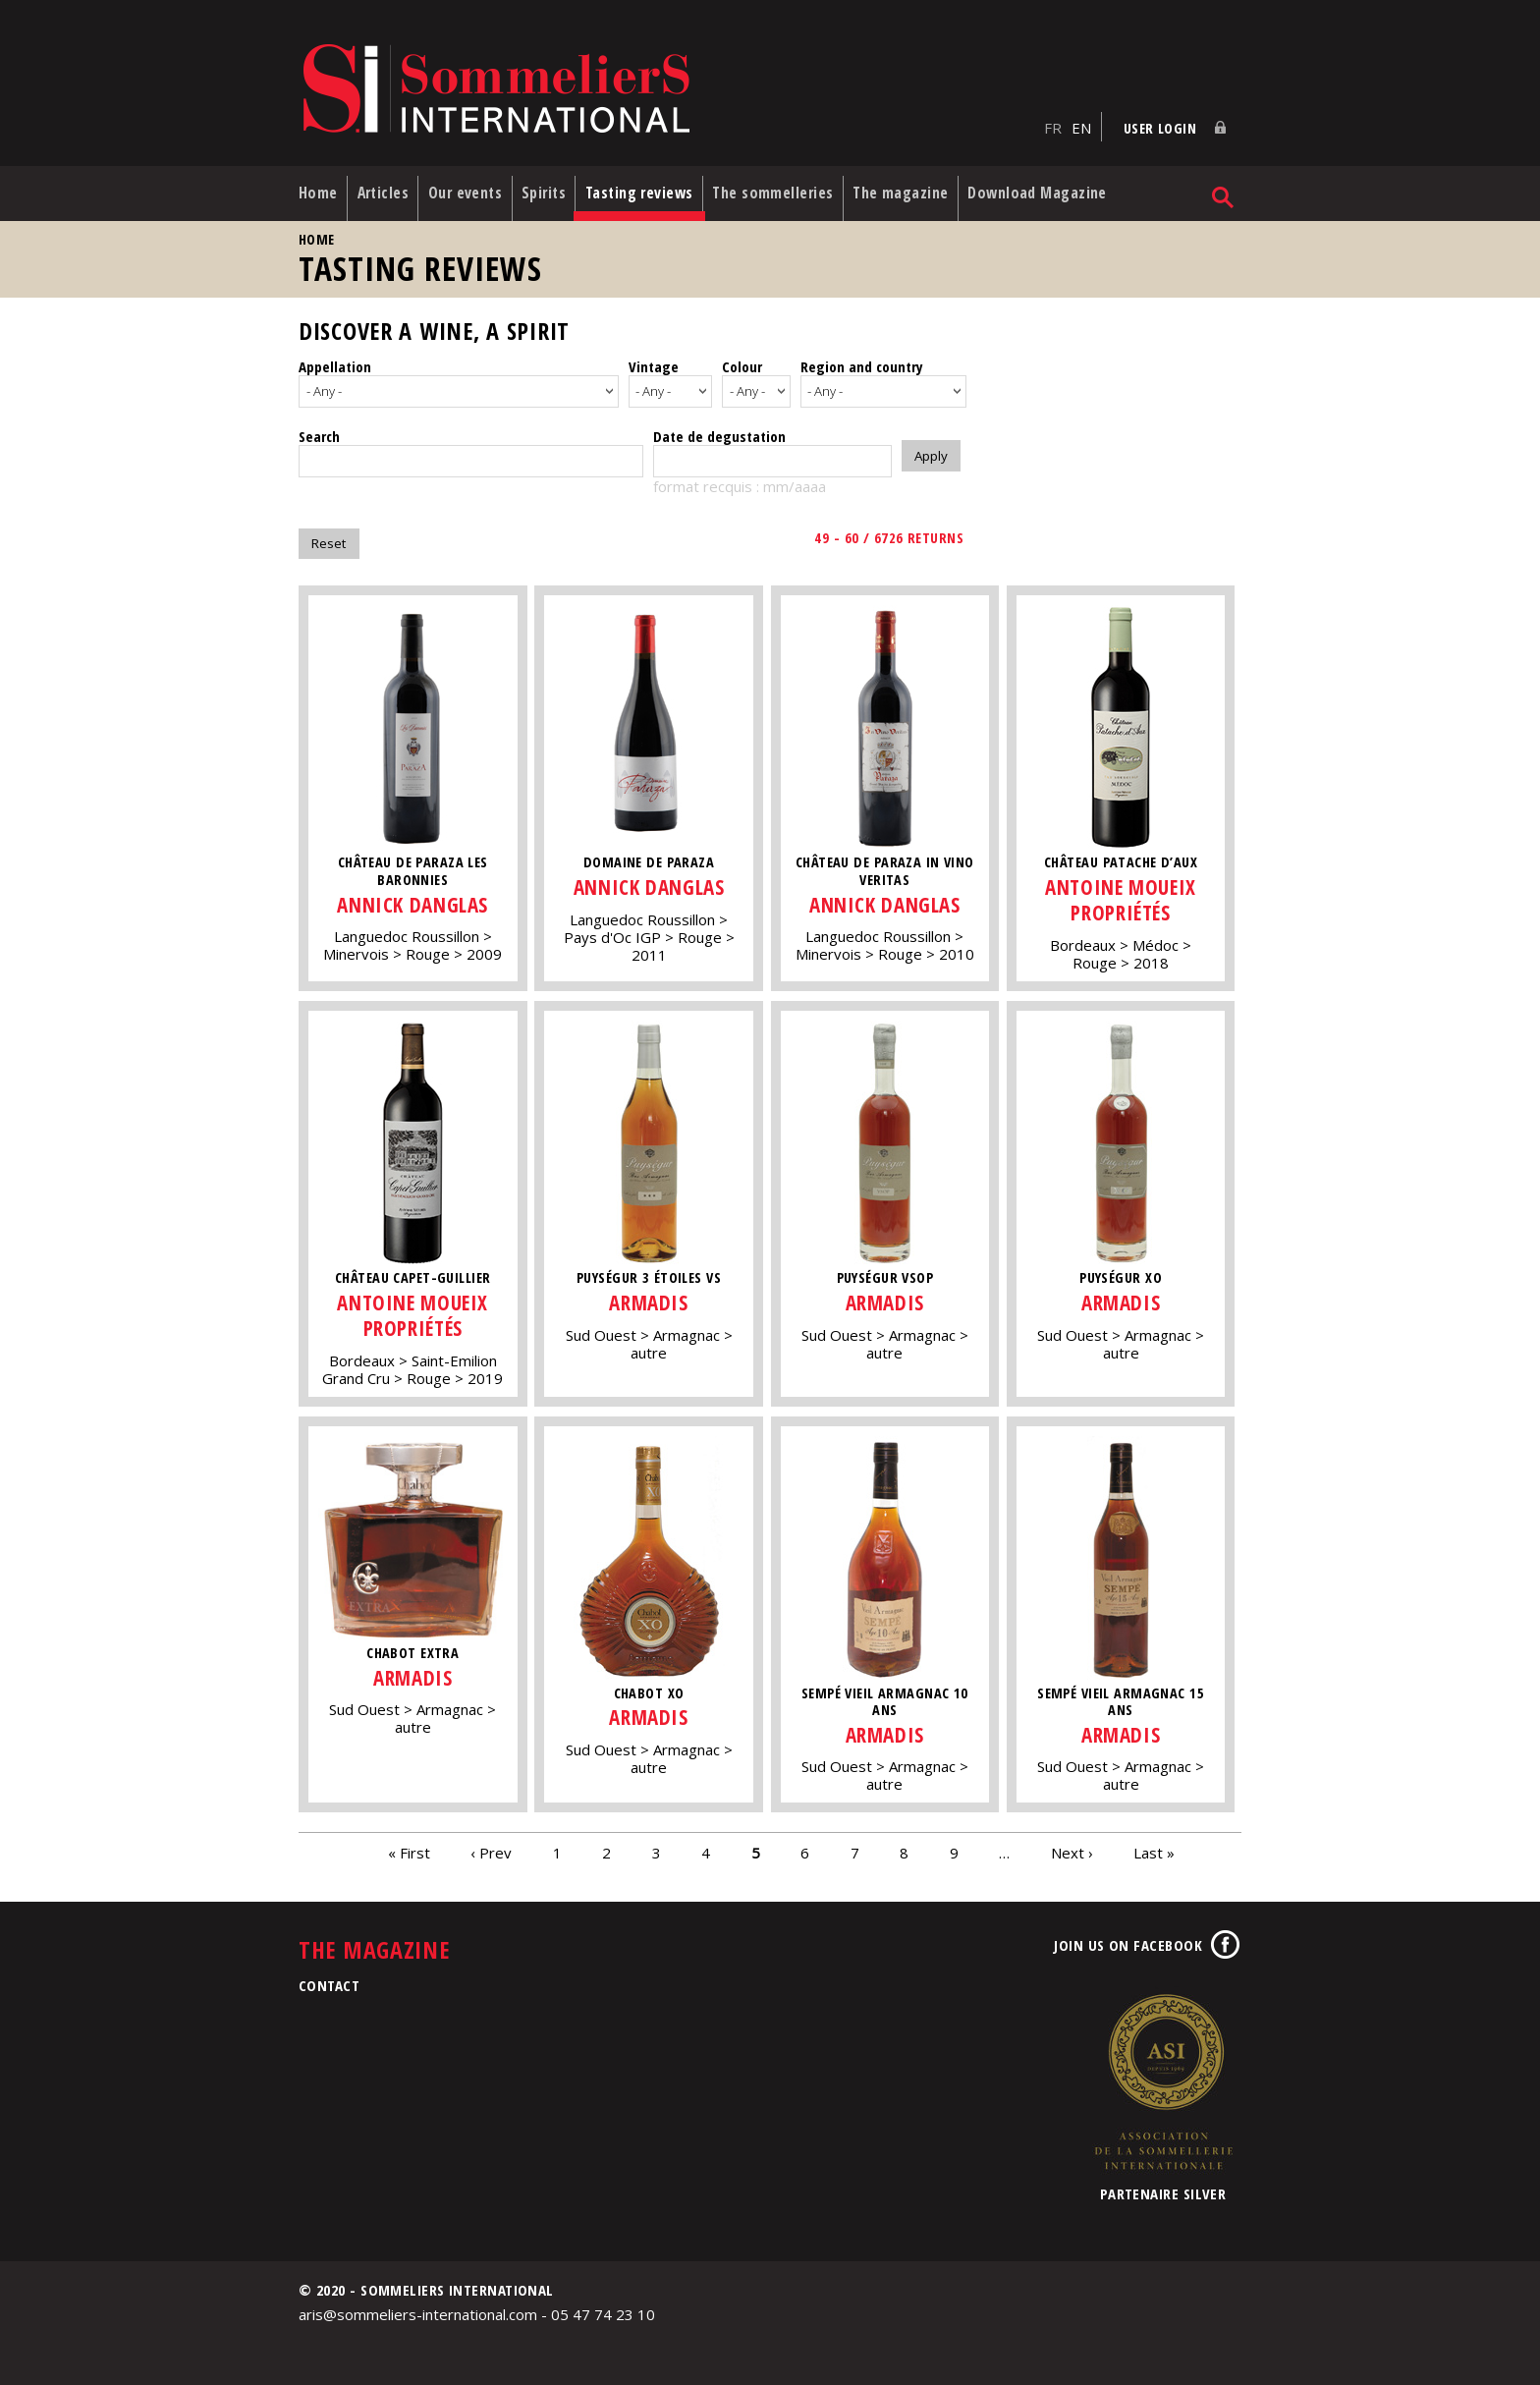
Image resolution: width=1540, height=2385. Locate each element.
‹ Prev (491, 1846)
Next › (1072, 1846)
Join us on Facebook (1128, 1938)
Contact (329, 1978)
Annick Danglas (413, 897)
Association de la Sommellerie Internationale (1162, 2074)
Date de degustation (719, 429)
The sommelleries (799, 185)
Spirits (559, 185)
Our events (475, 185)
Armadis (650, 1295)
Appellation (335, 359)
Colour (742, 359)
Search (319, 429)
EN (1081, 119)
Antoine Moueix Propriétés (1127, 893)
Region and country (861, 359)
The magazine (931, 185)
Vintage (654, 359)
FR (1053, 119)
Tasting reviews (660, 185)
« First (409, 1846)
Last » (1154, 1846)
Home (318, 185)
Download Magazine (1073, 185)
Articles (388, 185)
